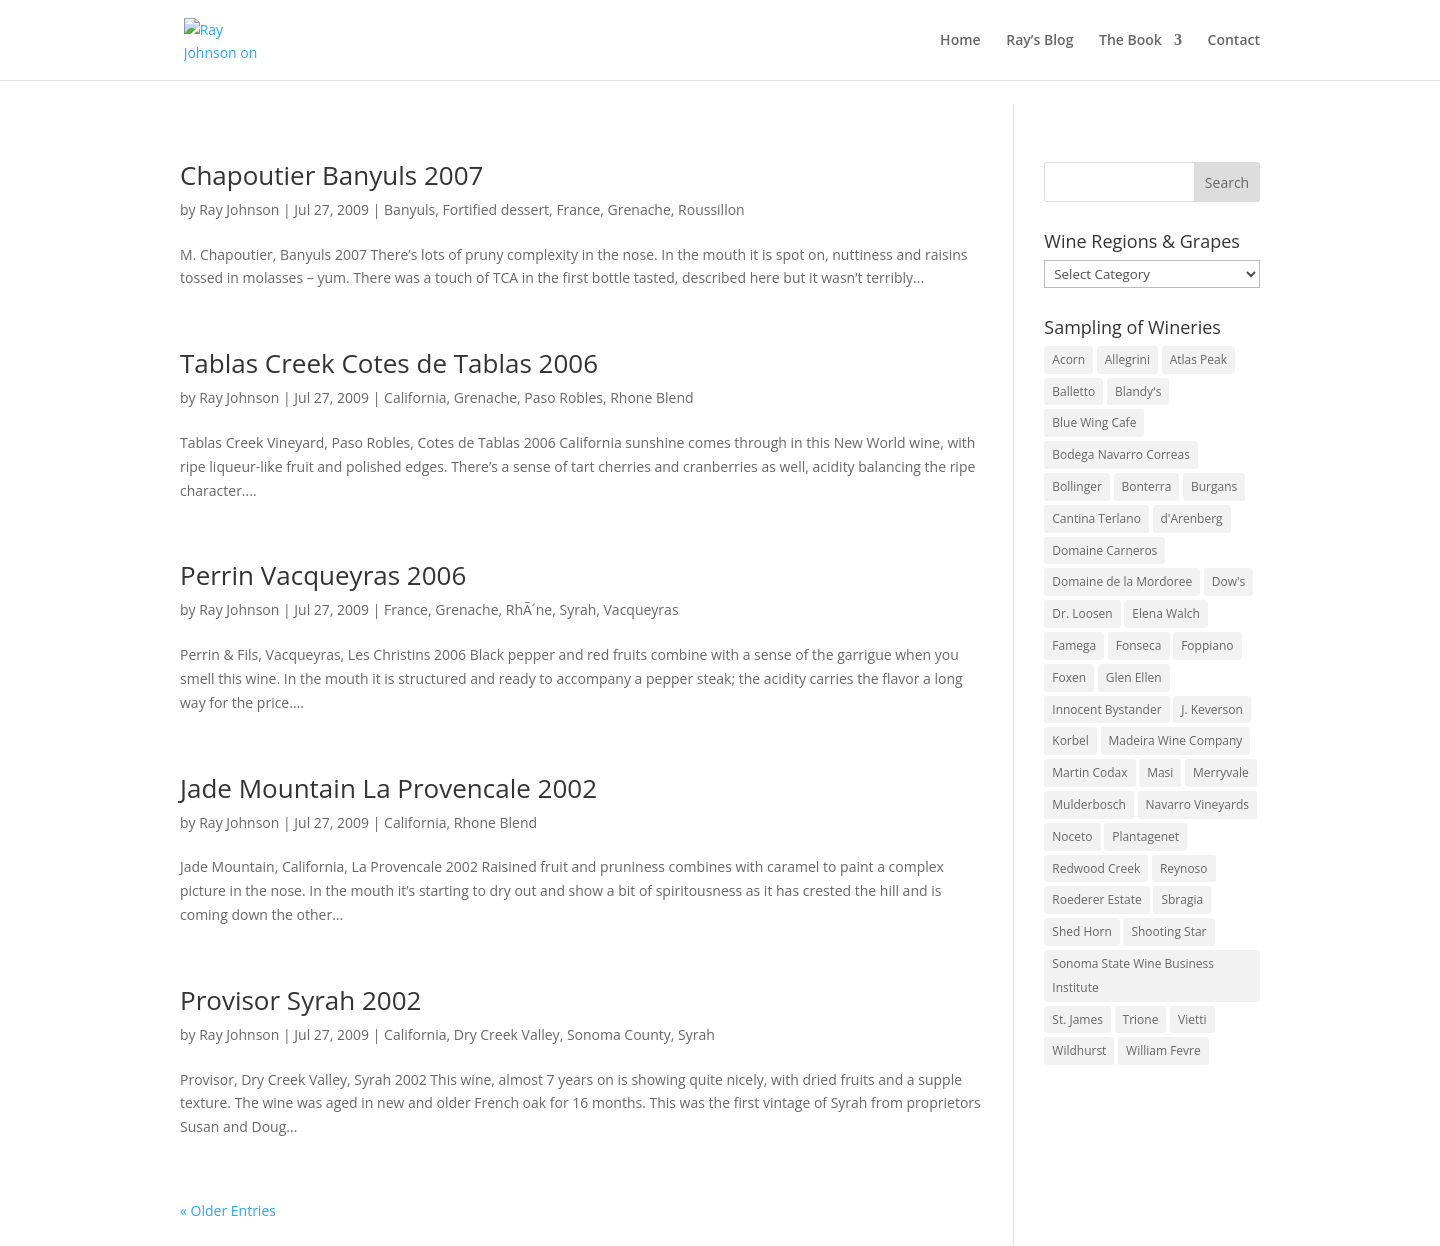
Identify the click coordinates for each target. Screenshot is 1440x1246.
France (578, 209)
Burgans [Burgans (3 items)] (1214, 486)
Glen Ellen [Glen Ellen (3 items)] (1134, 677)
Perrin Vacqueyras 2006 (323, 575)
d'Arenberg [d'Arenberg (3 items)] (1192, 518)
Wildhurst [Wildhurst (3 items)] (1079, 1050)
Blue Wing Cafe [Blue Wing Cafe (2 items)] (1094, 422)
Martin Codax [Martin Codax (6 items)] (1089, 772)
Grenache (639, 209)
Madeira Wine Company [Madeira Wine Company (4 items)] (1176, 740)
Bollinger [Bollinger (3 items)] (1077, 486)
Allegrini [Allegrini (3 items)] (1127, 359)
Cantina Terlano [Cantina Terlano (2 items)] (1096, 518)
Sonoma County (619, 1034)
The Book (1130, 41)
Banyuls (409, 209)
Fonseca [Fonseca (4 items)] (1139, 645)
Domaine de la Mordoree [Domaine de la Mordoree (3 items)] (1122, 581)
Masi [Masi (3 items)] (1160, 772)
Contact (1234, 41)
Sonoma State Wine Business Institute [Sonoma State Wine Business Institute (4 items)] (1133, 975)
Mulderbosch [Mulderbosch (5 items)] (1089, 804)
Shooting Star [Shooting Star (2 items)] (1168, 931)
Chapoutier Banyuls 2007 (331, 175)
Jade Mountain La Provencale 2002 (388, 788)
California (415, 397)
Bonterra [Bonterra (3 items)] (1147, 486)
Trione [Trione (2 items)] (1141, 1019)
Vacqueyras (641, 609)
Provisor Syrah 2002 (300, 1000)
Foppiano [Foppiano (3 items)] (1207, 645)
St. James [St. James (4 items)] (1077, 1019)
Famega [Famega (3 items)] (1074, 645)
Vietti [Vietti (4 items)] (1192, 1019)
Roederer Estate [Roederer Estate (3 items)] (1096, 899)
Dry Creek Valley (507, 1034)
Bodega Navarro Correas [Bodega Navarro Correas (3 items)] (1121, 454)
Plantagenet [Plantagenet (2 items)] (1145, 836)
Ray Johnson (239, 209)
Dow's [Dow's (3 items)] (1229, 581)
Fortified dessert (496, 209)
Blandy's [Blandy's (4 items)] (1138, 391)
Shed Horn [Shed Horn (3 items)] (1081, 931)
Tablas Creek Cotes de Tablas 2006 (389, 363)
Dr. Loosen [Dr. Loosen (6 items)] (1082, 613)
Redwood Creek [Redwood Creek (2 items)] (1096, 868)
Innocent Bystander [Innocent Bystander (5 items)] (1106, 709)
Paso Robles (563, 397)
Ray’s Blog (1039, 41)
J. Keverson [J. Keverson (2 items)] (1212, 709)
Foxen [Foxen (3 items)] (1069, 677)
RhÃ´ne (529, 609)
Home (960, 41)
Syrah (577, 609)
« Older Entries (228, 1210)
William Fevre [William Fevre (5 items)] (1163, 1050)
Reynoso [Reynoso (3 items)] (1184, 868)
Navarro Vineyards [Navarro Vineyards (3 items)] (1197, 804)
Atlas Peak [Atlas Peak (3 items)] (1198, 359)
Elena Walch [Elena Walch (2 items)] (1165, 613)
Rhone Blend (651, 397)
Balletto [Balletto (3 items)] (1073, 391)
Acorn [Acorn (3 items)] (1068, 359)
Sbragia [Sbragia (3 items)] (1182, 899)
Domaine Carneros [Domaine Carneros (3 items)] (1104, 550)
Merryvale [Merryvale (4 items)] (1221, 772)
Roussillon (711, 209)
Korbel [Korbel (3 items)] (1070, 740)
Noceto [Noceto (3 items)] (1072, 836)
